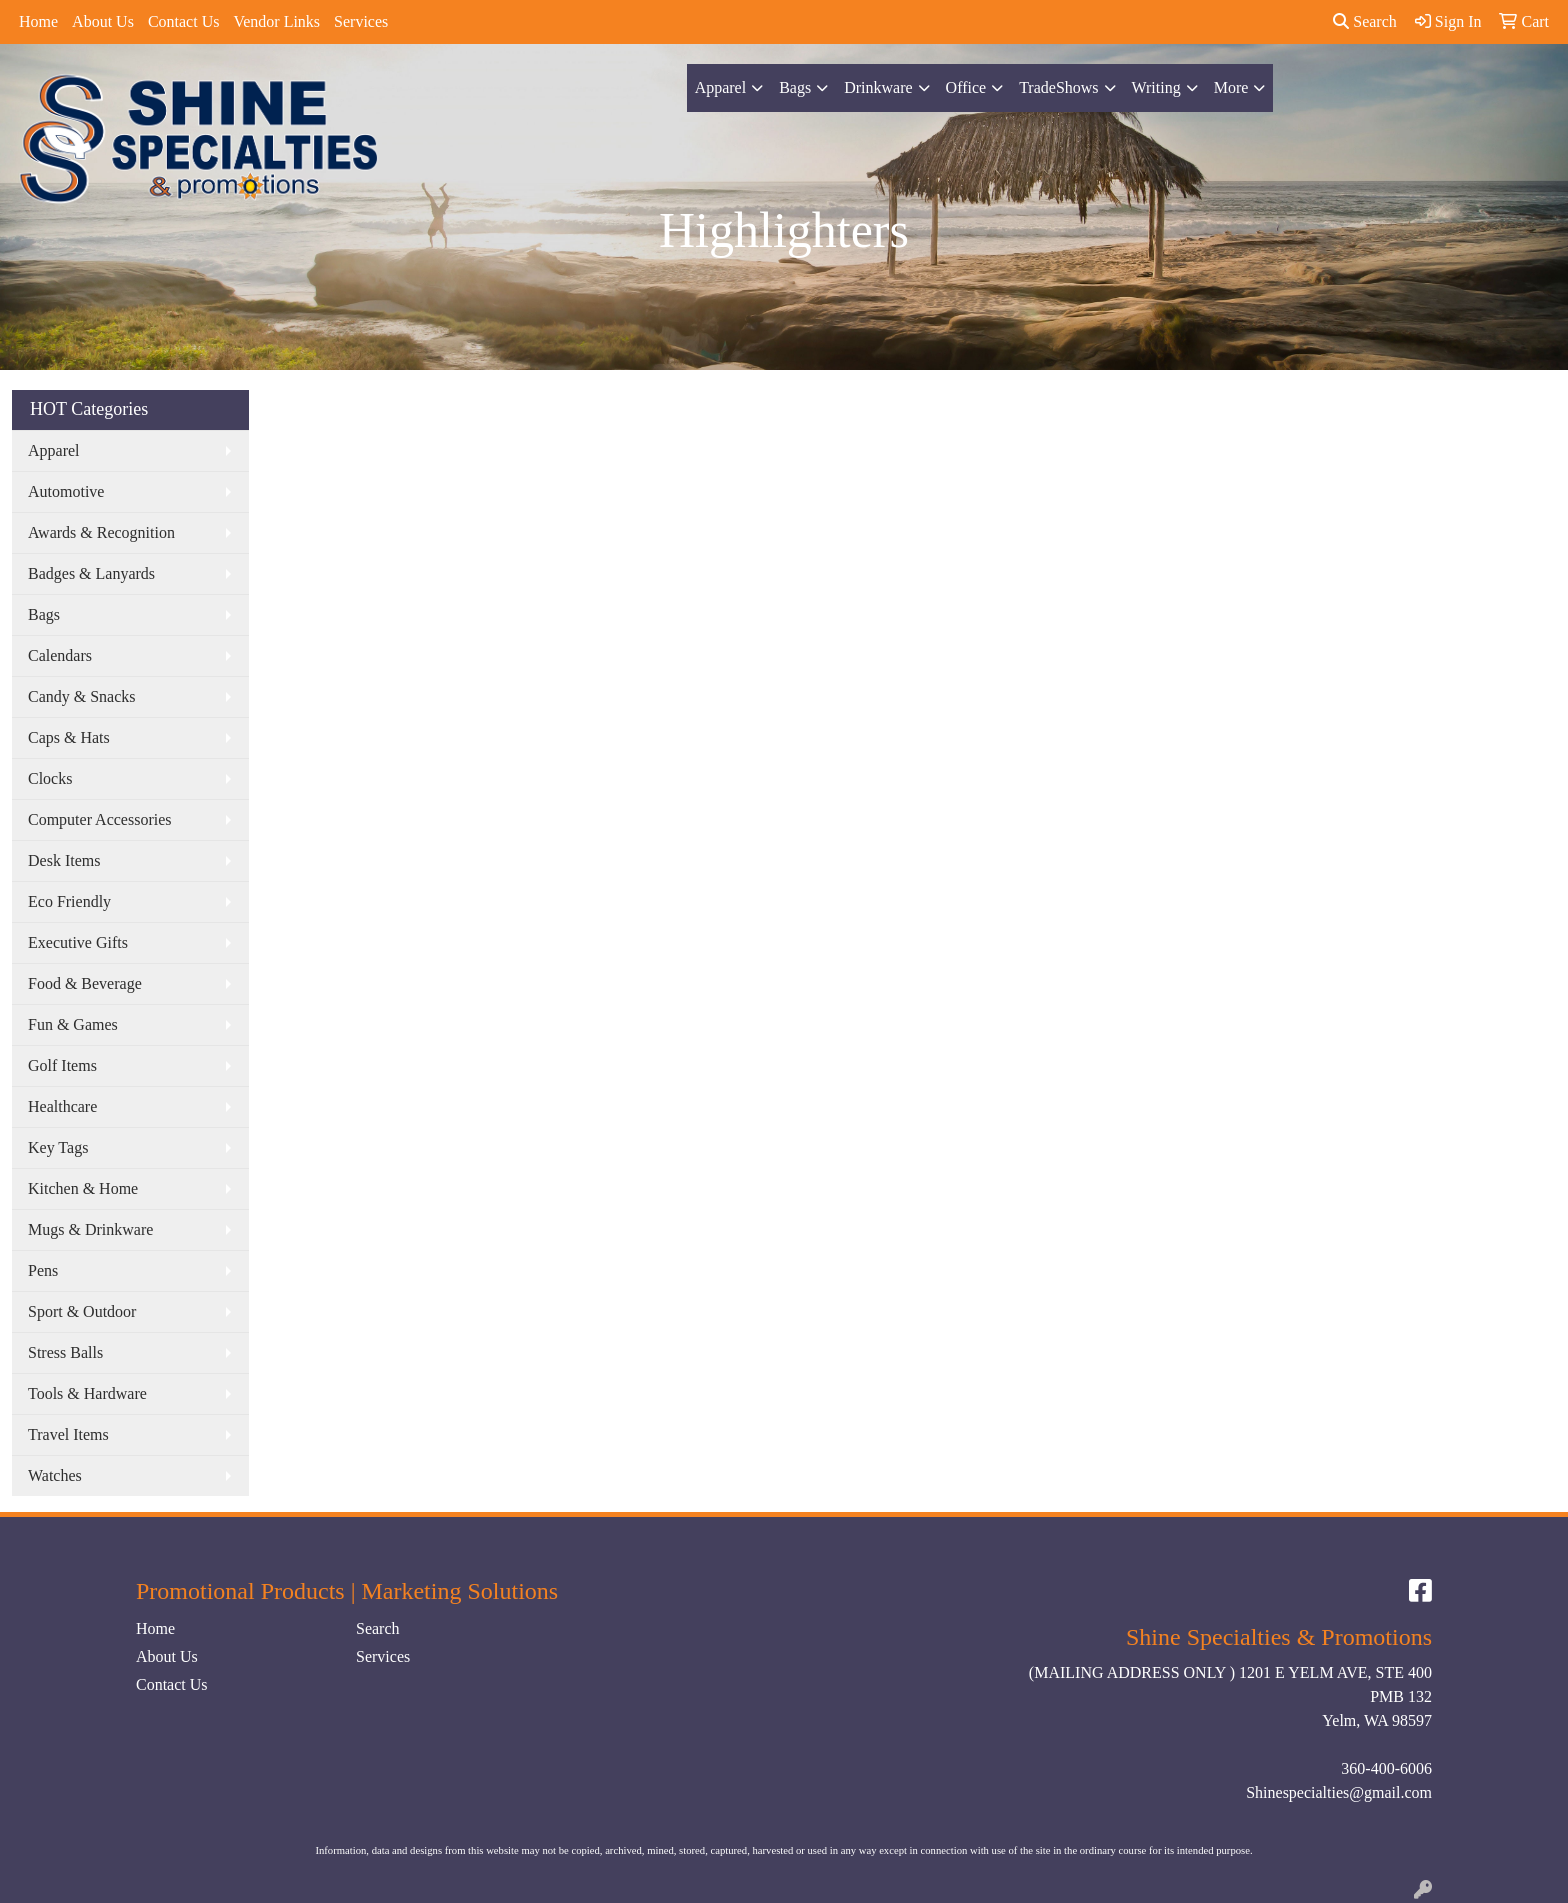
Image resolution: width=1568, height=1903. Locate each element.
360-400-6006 (1386, 1768)
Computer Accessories (100, 819)
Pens (43, 1270)
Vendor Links (276, 21)
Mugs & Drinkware (90, 1229)
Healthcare (62, 1106)
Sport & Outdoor (82, 1311)
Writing (1156, 87)
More (1231, 87)
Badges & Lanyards (91, 573)
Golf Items (62, 1065)
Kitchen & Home (83, 1188)
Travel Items (68, 1434)
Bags (795, 87)
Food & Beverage (85, 983)
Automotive (66, 491)
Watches (55, 1475)
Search (1365, 21)
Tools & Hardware (87, 1393)
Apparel (721, 87)
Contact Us (184, 21)
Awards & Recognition (101, 532)
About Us (103, 21)
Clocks (50, 778)
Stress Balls (65, 1352)
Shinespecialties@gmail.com (1339, 1792)
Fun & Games (73, 1024)
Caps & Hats (69, 737)
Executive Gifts (78, 942)
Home (38, 21)
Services (361, 21)
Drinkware (878, 87)
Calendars (60, 655)
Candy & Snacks (82, 696)
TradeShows (1058, 87)
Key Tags (58, 1147)
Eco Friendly (69, 901)
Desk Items (64, 860)
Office (966, 87)
